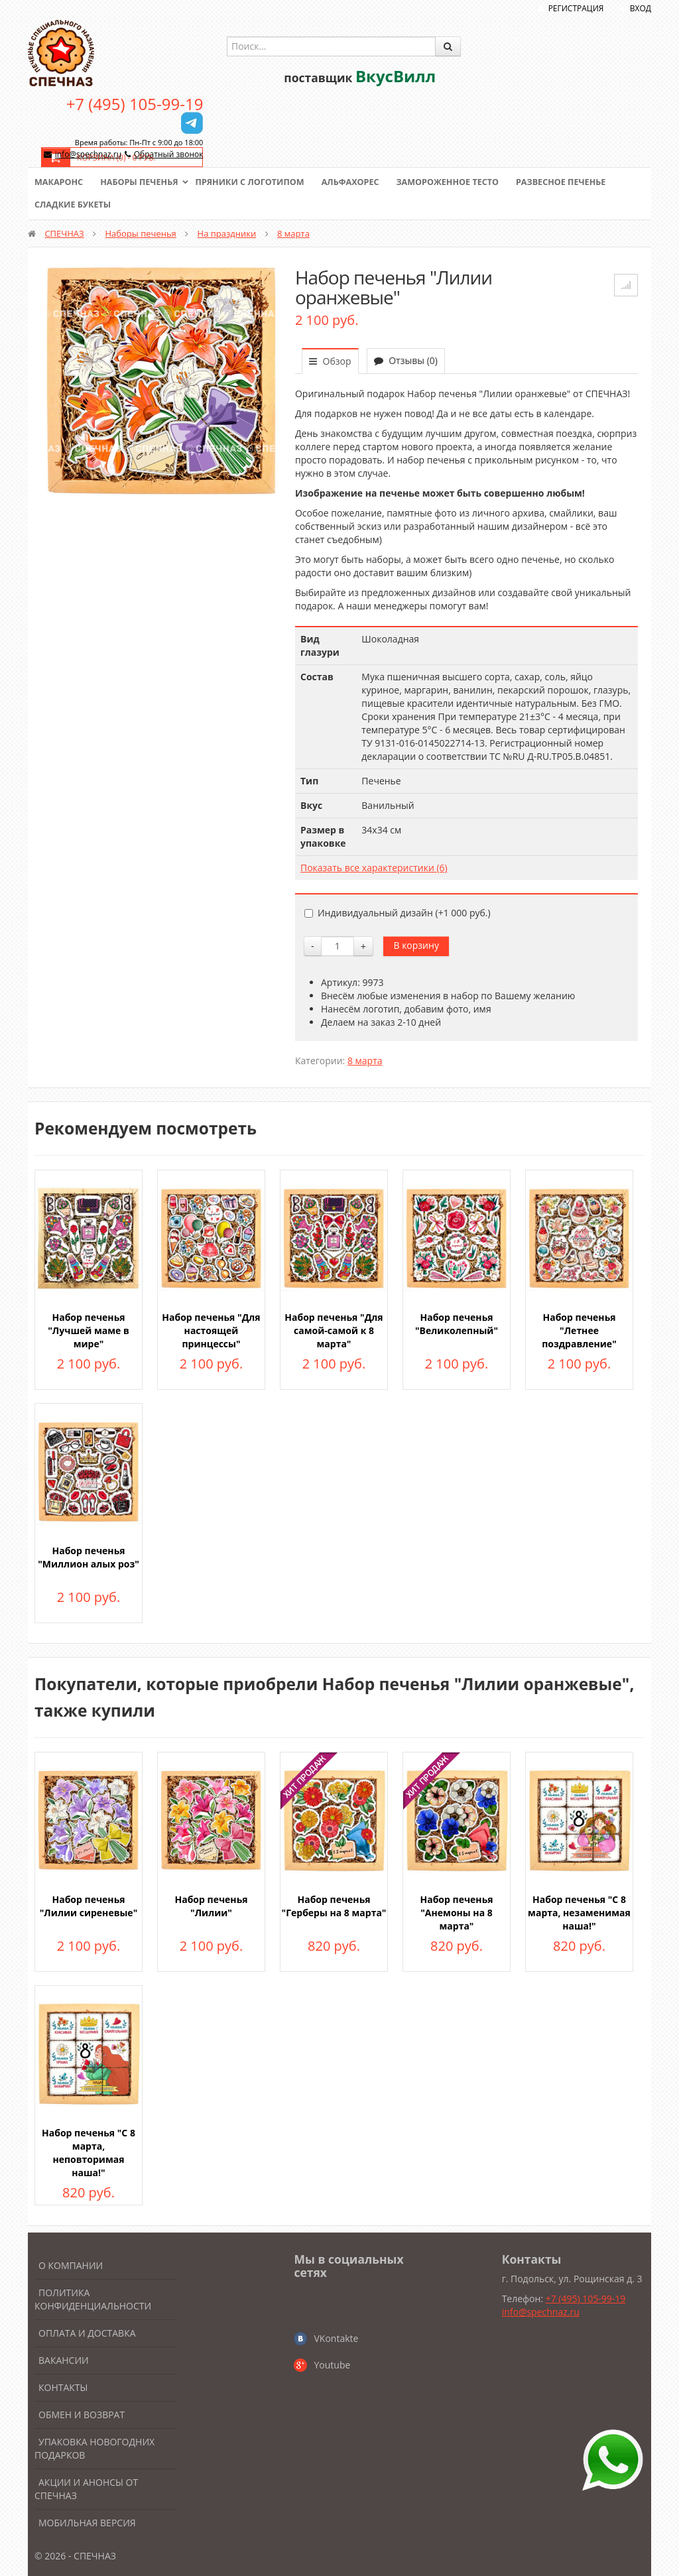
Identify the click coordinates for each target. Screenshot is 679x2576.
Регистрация (576, 8)
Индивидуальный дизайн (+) (397, 912)
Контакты (63, 2387)
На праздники (227, 233)
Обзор (330, 361)
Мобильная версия (87, 2522)
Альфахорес (359, 182)
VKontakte (336, 2338)
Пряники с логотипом (256, 182)
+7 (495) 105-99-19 (135, 104)
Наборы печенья (142, 182)
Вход (640, 8)
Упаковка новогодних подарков (94, 2448)
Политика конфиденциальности (92, 2299)
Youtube (332, 2365)
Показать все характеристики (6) (374, 867)
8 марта (293, 233)
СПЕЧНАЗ (64, 233)
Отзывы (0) (406, 360)
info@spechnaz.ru (88, 154)
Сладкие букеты (73, 205)
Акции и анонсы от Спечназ (86, 2489)
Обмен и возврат (81, 2414)
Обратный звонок (169, 154)
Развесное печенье (576, 182)
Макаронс (59, 182)
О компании (70, 2265)
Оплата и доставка (87, 2333)
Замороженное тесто (459, 182)
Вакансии (63, 2360)
